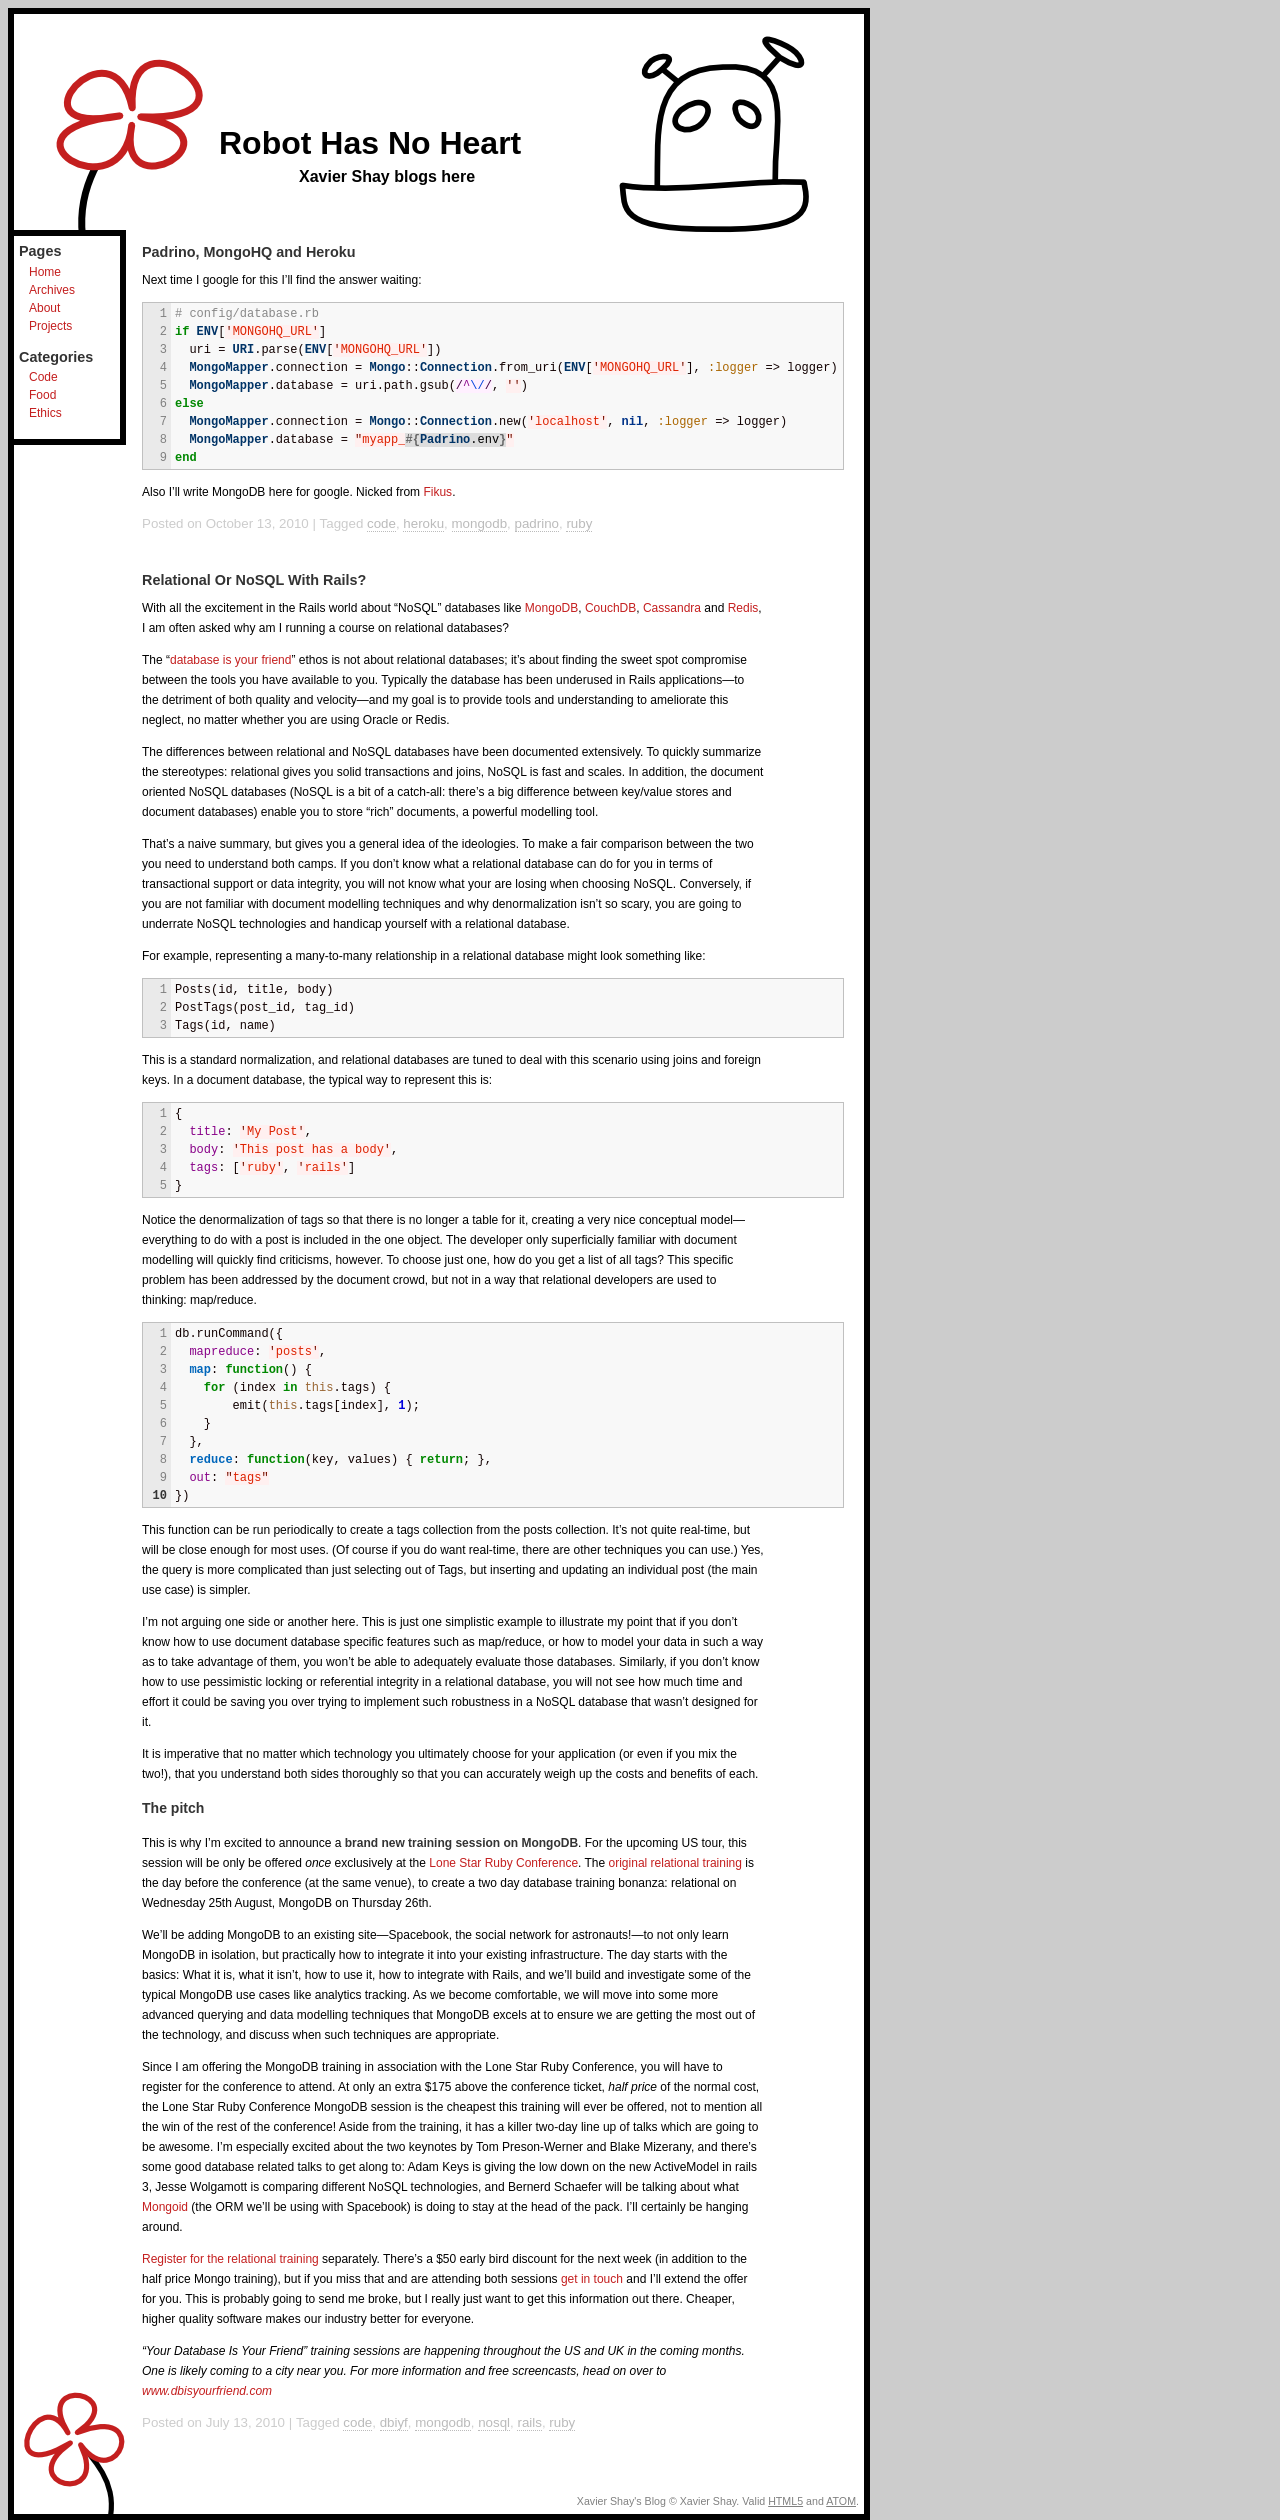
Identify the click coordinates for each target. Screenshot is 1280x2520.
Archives (52, 290)
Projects (50, 326)
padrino (537, 523)
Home (45, 272)
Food (42, 395)
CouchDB (610, 608)
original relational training (675, 1863)
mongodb (480, 523)
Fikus (437, 492)
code (381, 523)
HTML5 (785, 2501)
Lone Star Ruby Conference (503, 1863)
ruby (579, 523)
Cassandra (672, 608)
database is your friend (230, 660)
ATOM (841, 2501)
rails (529, 2422)
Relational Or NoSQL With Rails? (254, 580)
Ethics (45, 413)
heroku (423, 523)
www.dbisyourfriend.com (207, 2391)
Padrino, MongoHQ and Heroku (248, 252)
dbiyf (394, 2422)
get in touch (592, 2279)
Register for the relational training (230, 2259)
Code (43, 377)
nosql (494, 2422)
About (44, 308)
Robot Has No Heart (370, 143)
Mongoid (165, 2207)
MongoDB (551, 608)
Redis (743, 608)
